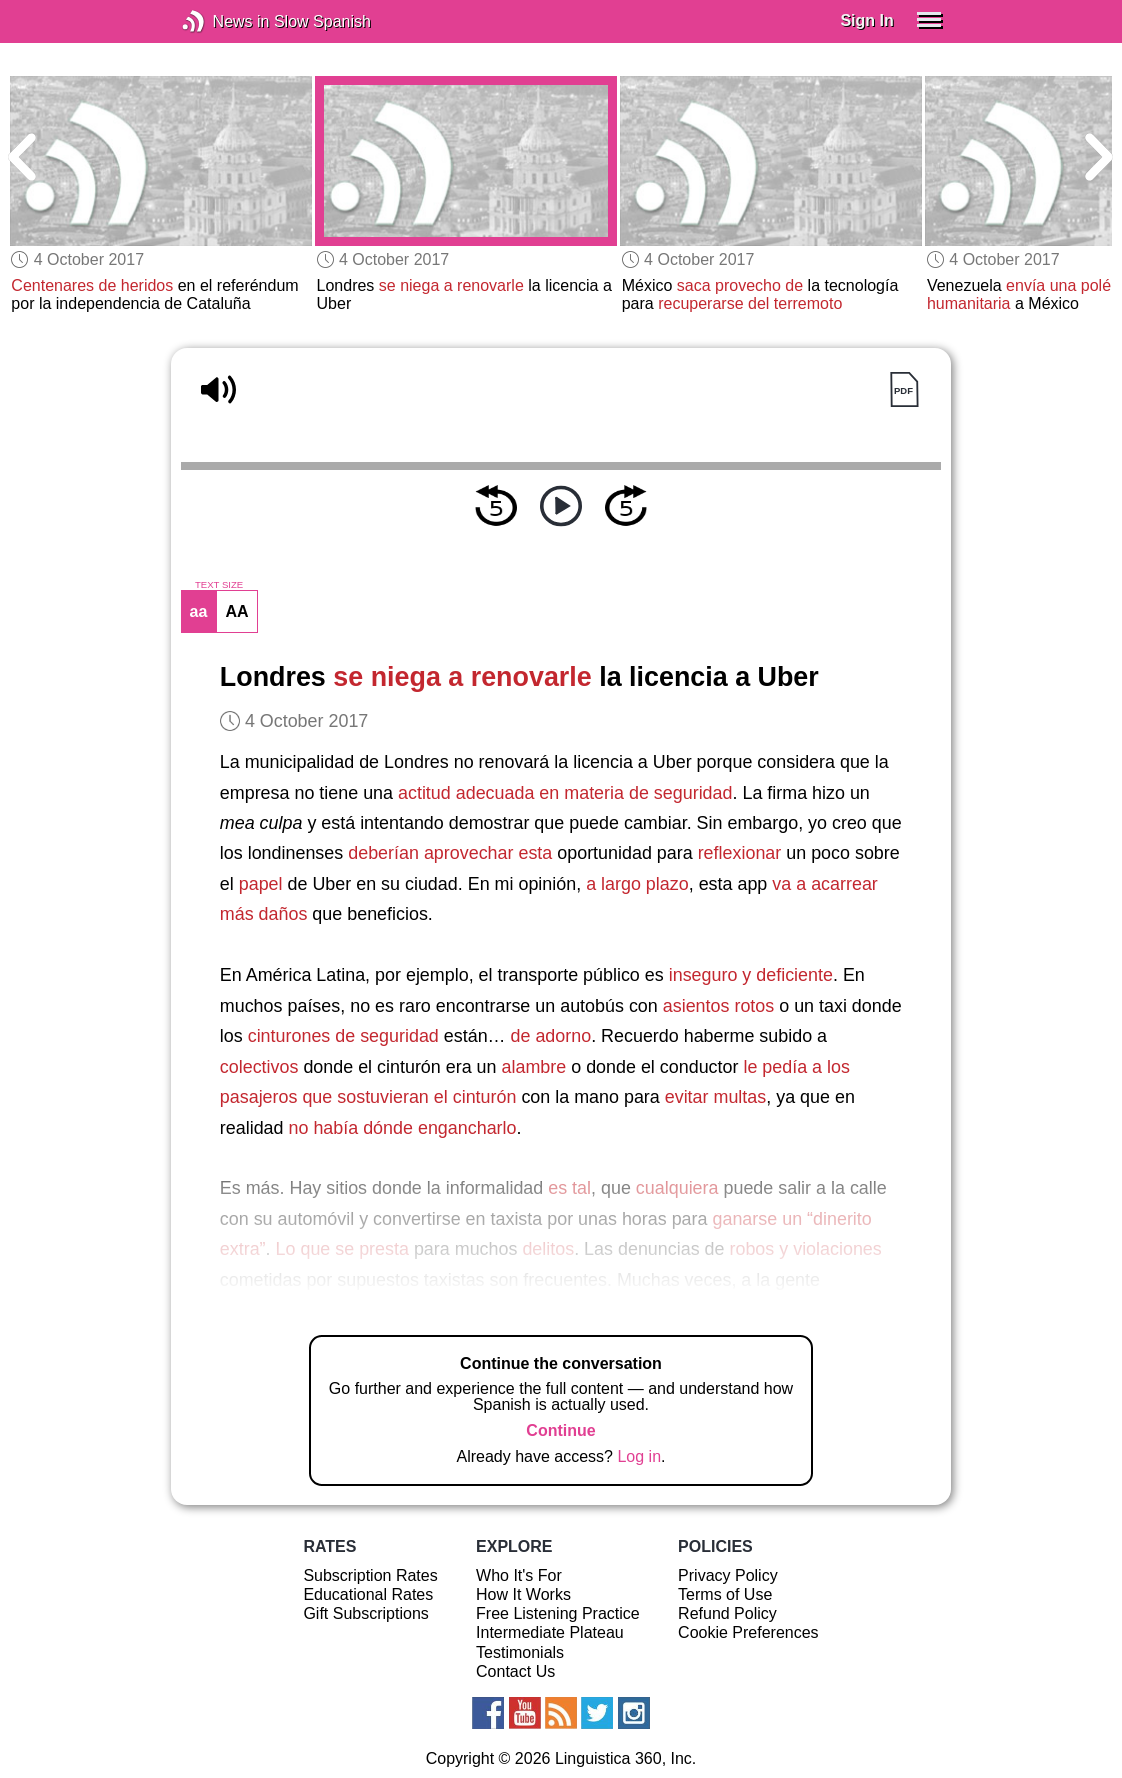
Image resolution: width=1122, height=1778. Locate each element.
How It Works (523, 1594)
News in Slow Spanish (223, 21)
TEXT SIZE (219, 585)
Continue (560, 1430)
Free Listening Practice (558, 1613)
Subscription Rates (370, 1575)
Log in (639, 1456)
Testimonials (520, 1652)
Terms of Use (725, 1594)
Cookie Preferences (748, 1632)
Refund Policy (727, 1613)
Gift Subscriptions (365, 1613)
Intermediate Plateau (550, 1632)
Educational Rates (368, 1594)
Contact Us (515, 1671)
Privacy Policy (728, 1575)
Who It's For (519, 1575)
